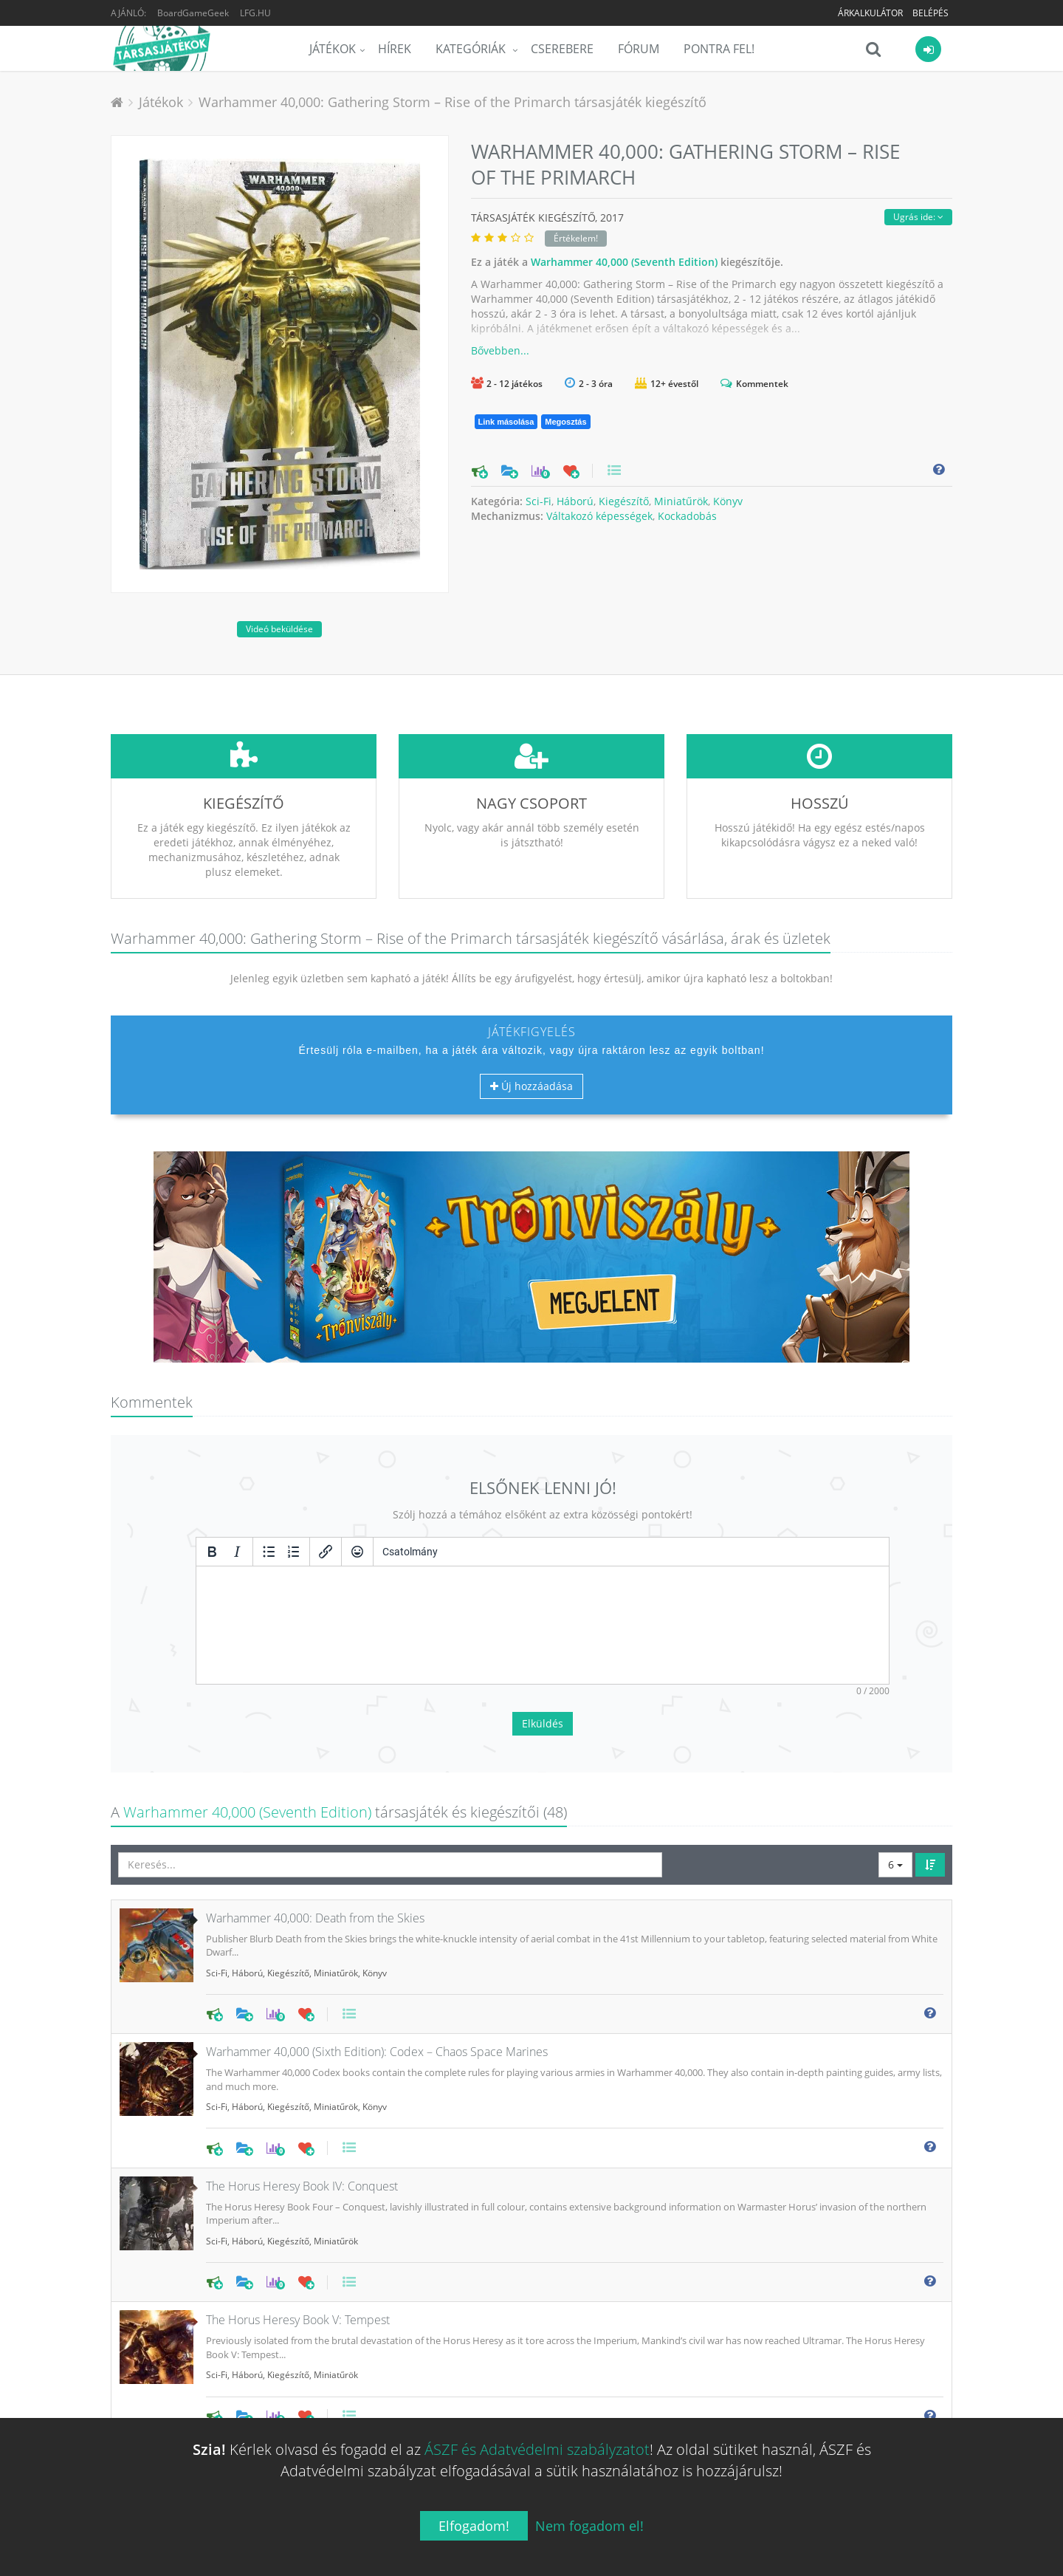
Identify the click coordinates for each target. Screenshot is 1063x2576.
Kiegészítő (624, 501)
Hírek (394, 49)
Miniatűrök (681, 501)
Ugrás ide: (918, 216)
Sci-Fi (538, 501)
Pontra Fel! (719, 49)
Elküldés (542, 1613)
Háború (575, 501)
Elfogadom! (473, 2526)
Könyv (728, 501)
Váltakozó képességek (599, 516)
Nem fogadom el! (589, 2526)
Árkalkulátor (870, 13)
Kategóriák (472, 49)
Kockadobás (687, 516)
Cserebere (562, 49)
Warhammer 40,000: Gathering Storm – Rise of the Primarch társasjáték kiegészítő (452, 102)
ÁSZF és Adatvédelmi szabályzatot (537, 2449)
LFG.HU (255, 13)
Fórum (638, 49)
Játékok (332, 49)
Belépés (930, 13)
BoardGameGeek (193, 13)
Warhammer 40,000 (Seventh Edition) (624, 262)
